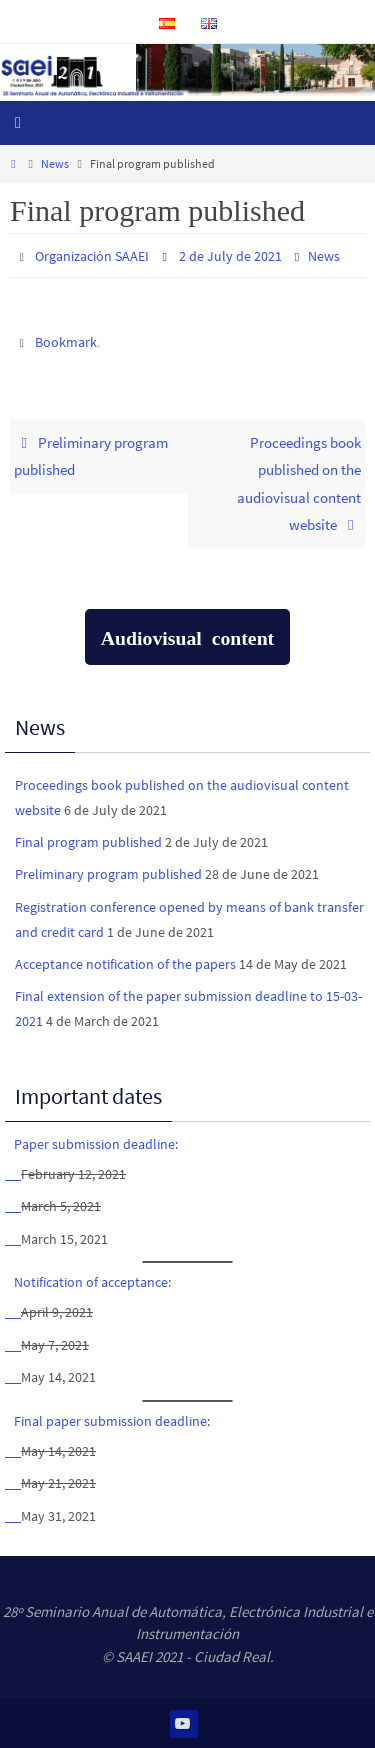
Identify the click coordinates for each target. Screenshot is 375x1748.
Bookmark (66, 342)
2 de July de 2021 (230, 256)
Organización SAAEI (92, 256)
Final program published (88, 842)
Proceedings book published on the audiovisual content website (299, 484)
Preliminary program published (91, 456)
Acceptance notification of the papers (125, 964)
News (55, 163)
